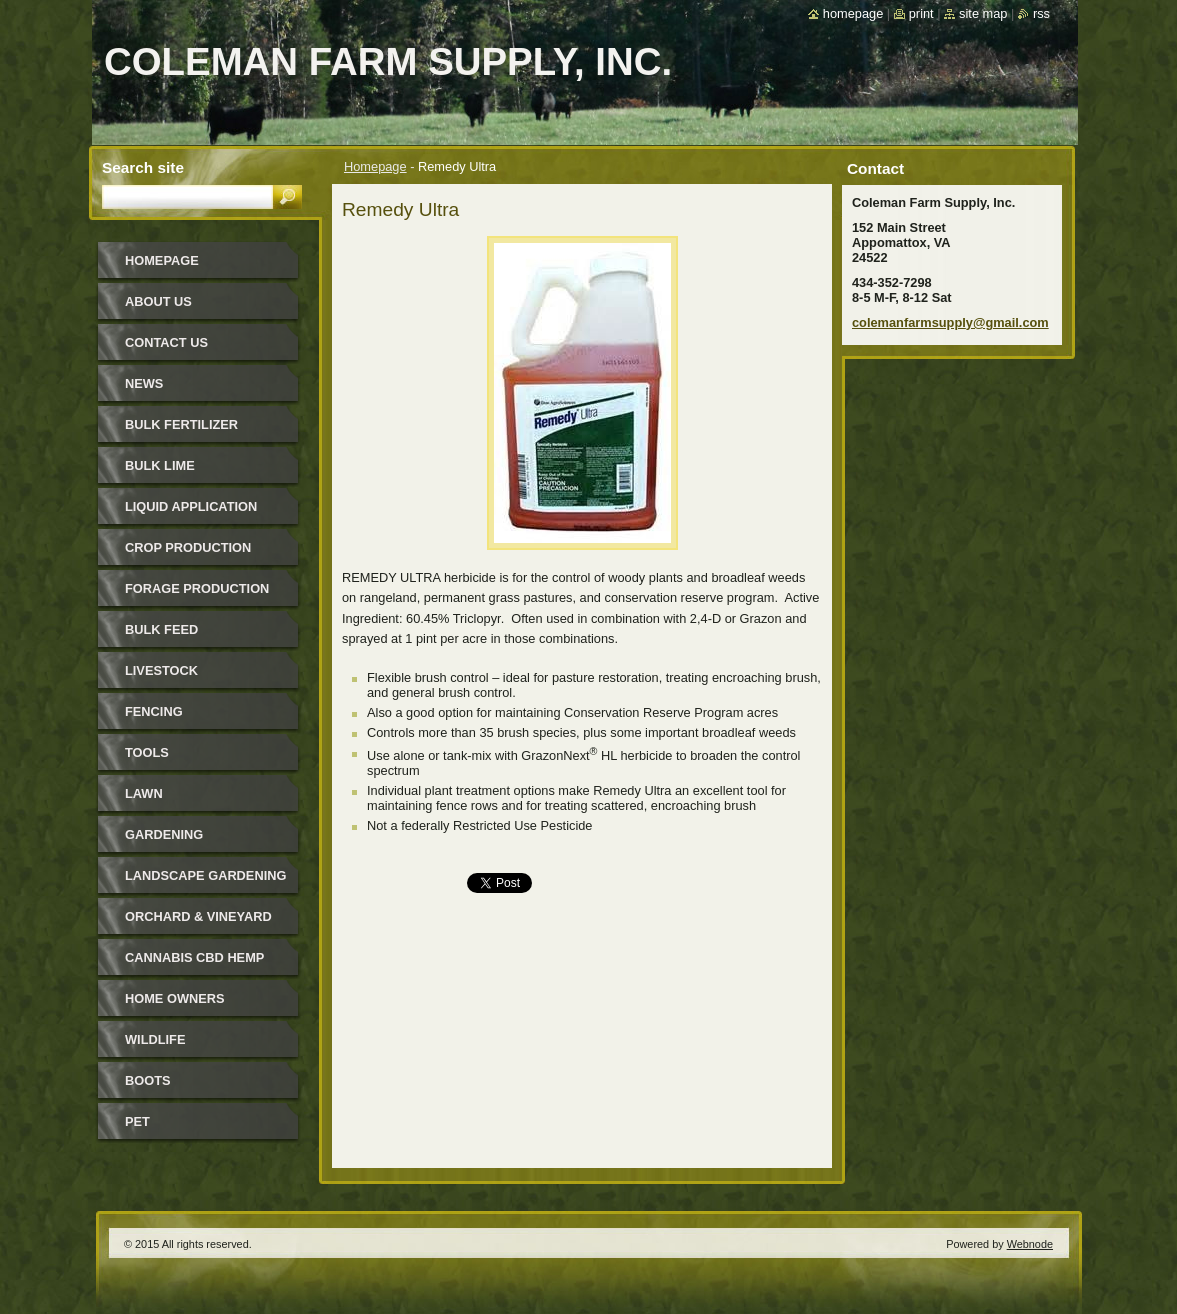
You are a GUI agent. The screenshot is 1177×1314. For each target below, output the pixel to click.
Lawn (144, 793)
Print (921, 13)
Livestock (161, 670)
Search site (143, 167)
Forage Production (197, 588)
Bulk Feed (161, 629)
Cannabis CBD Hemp (194, 957)
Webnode (1030, 1244)
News (144, 383)
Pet (137, 1121)
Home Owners (175, 998)
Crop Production (188, 547)
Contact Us (166, 342)
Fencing (154, 711)
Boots (148, 1080)
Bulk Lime (160, 465)
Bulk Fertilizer (181, 424)
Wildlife (155, 1039)
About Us (158, 301)
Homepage (375, 166)
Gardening (164, 834)
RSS (1041, 13)
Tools (147, 752)
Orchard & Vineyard (198, 916)
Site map (983, 13)
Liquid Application (191, 506)
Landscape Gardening (205, 875)
